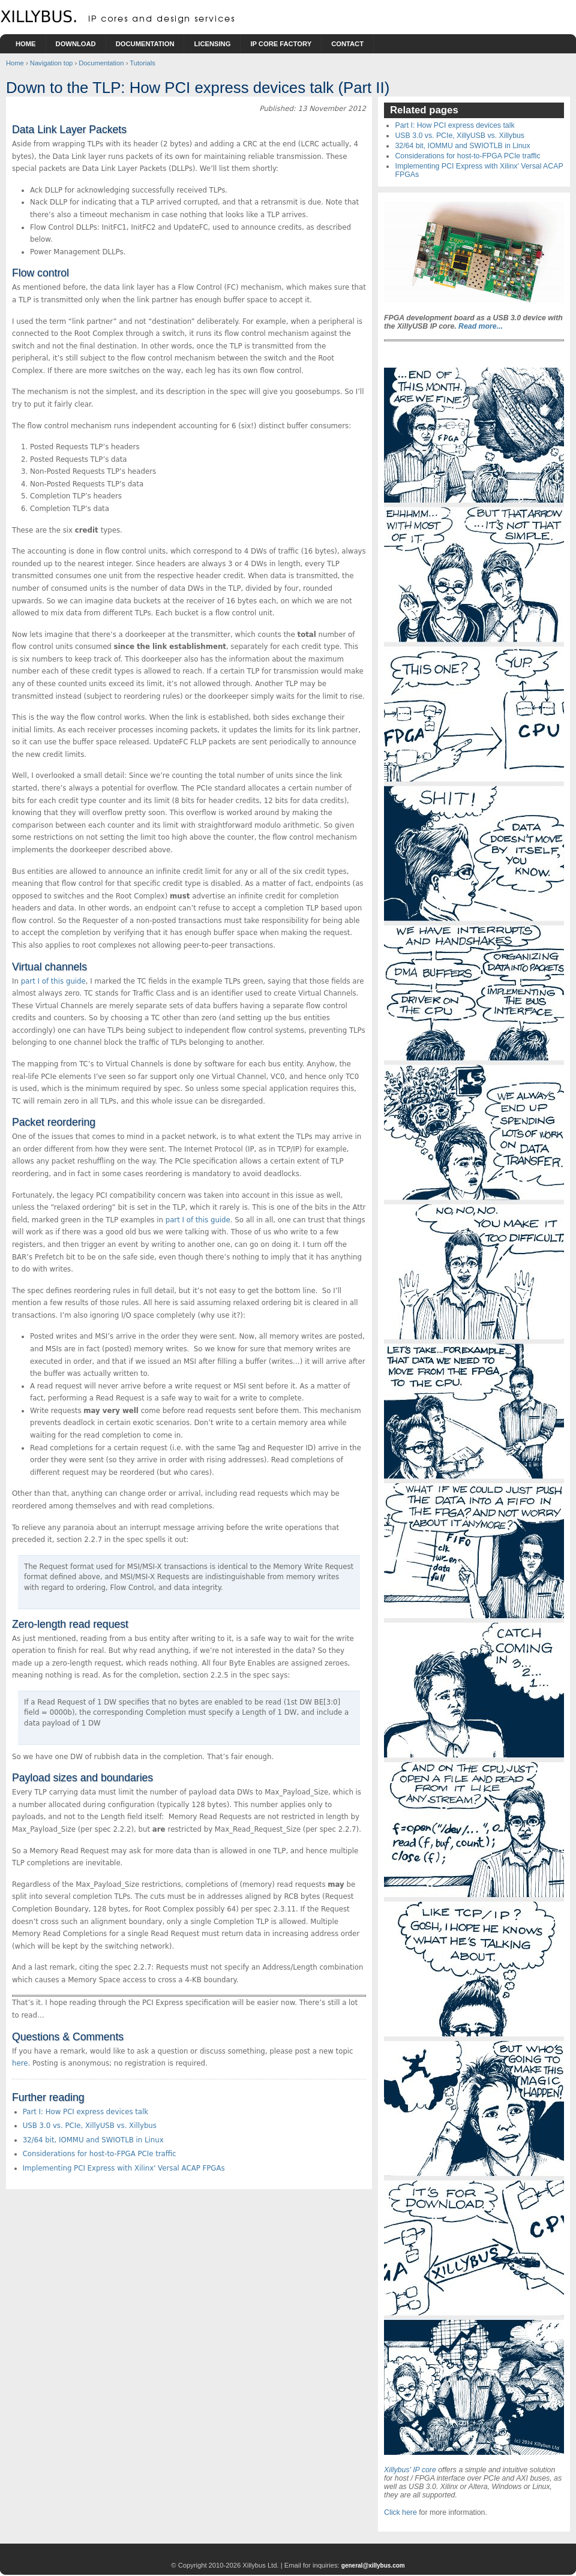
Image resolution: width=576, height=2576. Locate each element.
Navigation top (51, 63)
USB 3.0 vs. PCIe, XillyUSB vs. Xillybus (90, 2125)
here (20, 2063)
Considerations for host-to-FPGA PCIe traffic (99, 2154)
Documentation (145, 43)
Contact (347, 43)
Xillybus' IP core (410, 2470)
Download (76, 43)
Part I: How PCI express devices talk (86, 2112)
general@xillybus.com (373, 2565)
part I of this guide (53, 981)
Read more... (480, 326)
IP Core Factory (280, 43)
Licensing (212, 43)
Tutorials (142, 63)
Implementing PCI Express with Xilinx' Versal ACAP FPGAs (124, 2168)
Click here (400, 2512)
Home (26, 43)
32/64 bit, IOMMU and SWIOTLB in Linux (93, 2140)
